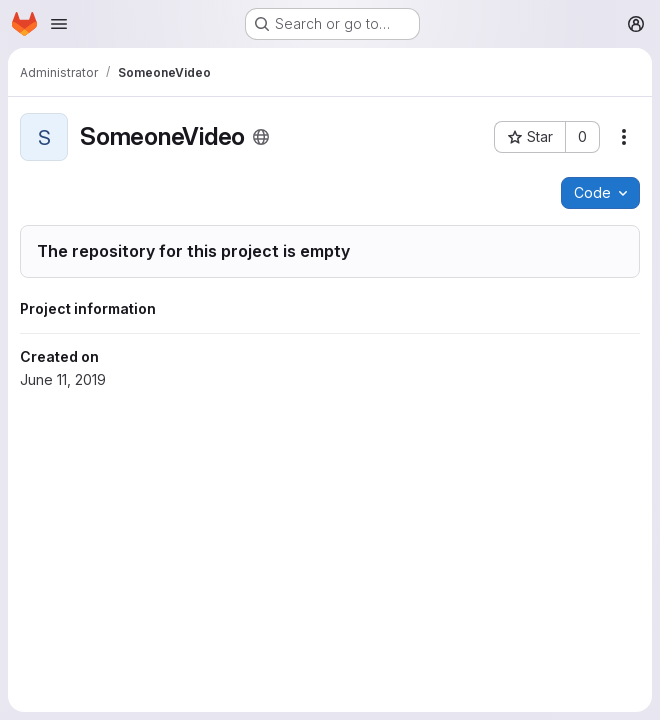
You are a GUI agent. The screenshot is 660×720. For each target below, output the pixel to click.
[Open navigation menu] (59, 24)
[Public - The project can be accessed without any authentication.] (261, 137)
